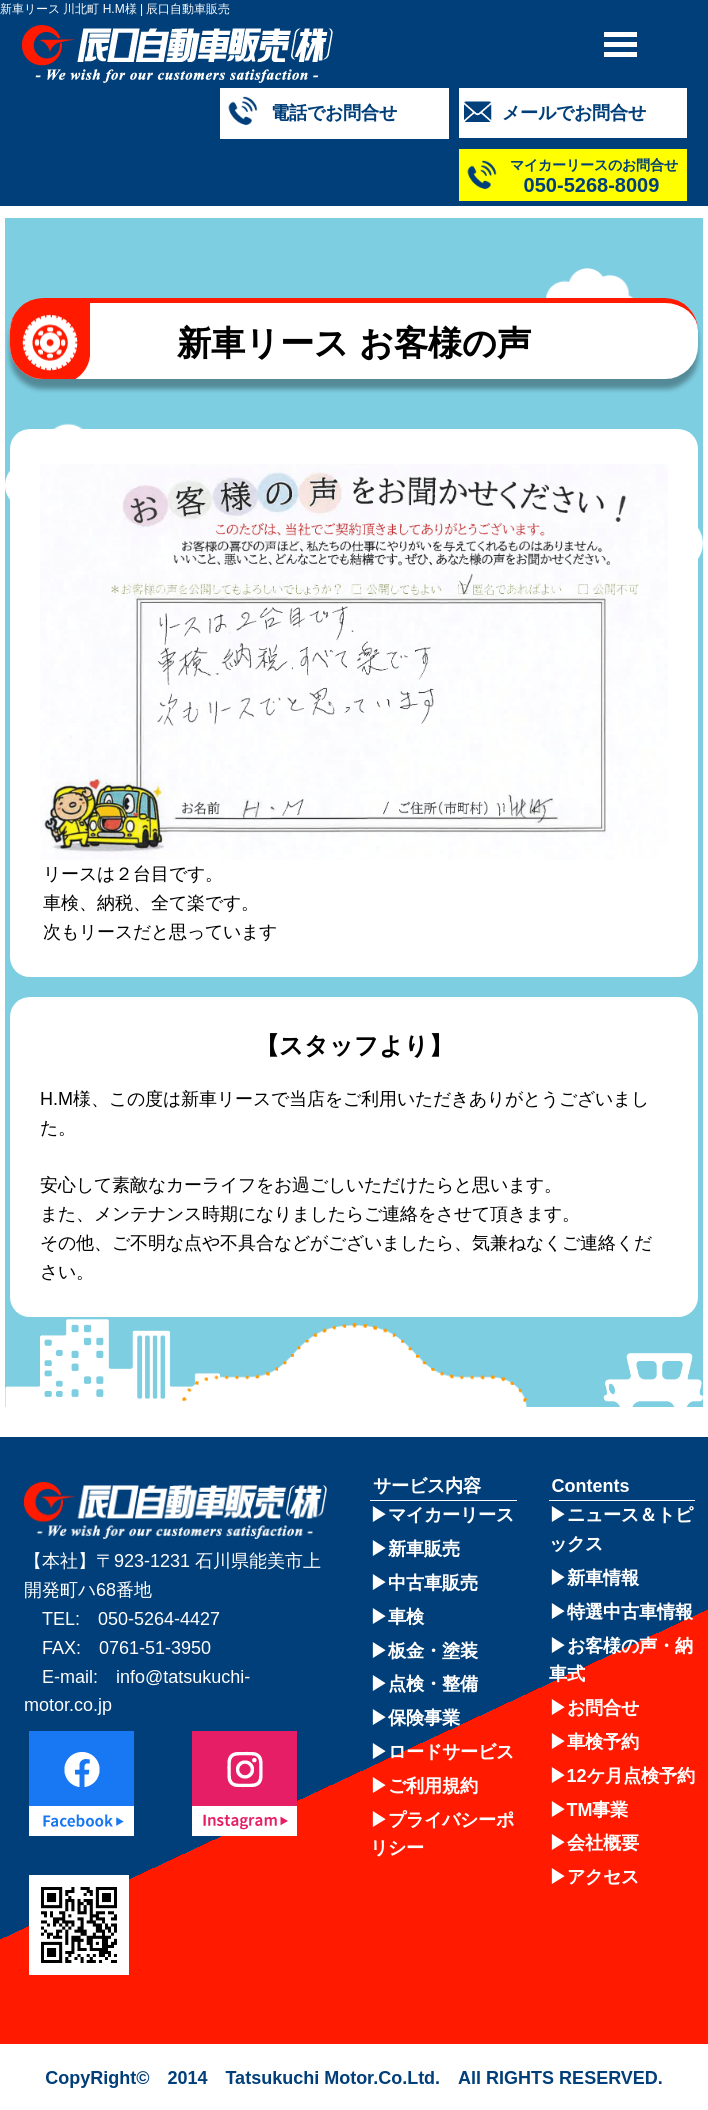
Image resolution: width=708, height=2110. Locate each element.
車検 (406, 1617)
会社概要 (603, 1843)
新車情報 (603, 1578)
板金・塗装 (433, 1651)
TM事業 (598, 1810)
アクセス (603, 1877)
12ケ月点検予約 (631, 1776)
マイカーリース (451, 1515)
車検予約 (603, 1742)
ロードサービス (451, 1752)
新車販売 (424, 1549)
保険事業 (424, 1718)
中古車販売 (433, 1583)
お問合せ (603, 1708)
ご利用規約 (433, 1786)
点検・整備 (433, 1684)
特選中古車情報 (630, 1612)
